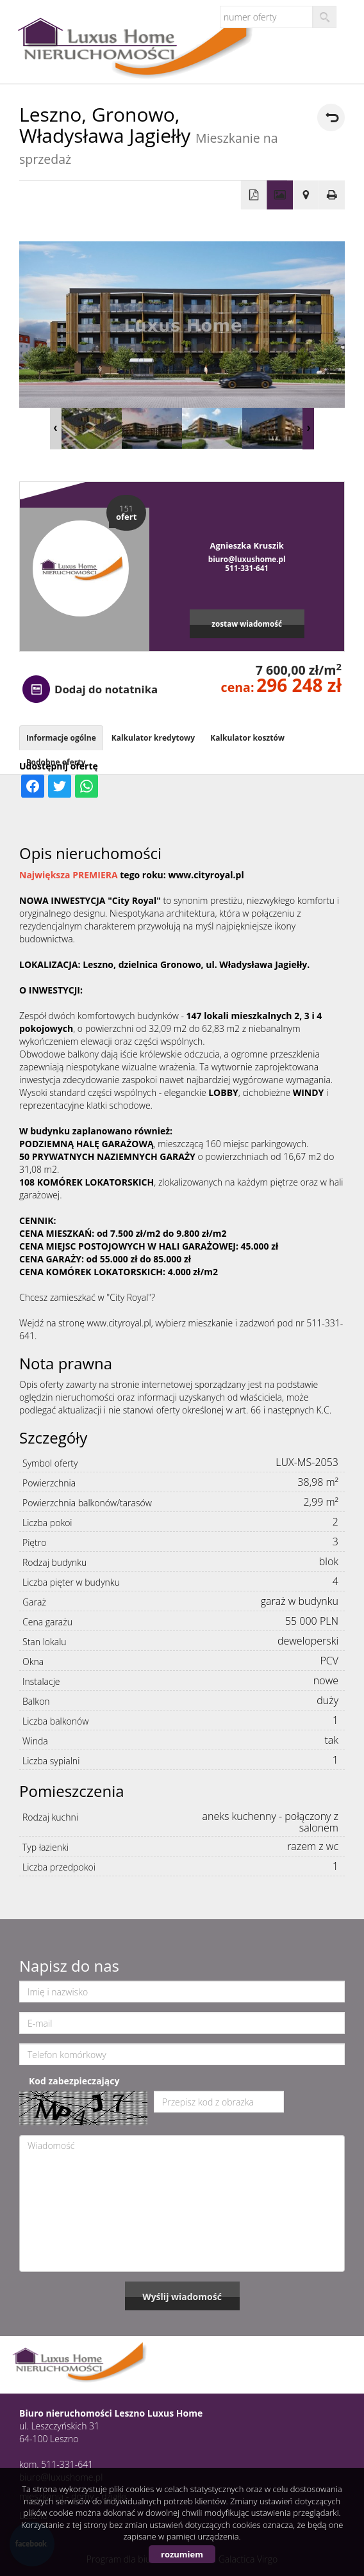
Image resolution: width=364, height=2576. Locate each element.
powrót (331, 117)
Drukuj (332, 195)
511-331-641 (247, 568)
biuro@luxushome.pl (247, 559)
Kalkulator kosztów (247, 737)
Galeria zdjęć (280, 195)
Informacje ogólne (61, 737)
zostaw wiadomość (246, 623)
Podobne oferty (55, 762)
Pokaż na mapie (306, 195)
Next (308, 428)
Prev (56, 428)
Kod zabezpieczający (74, 2081)
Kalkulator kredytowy (153, 737)
